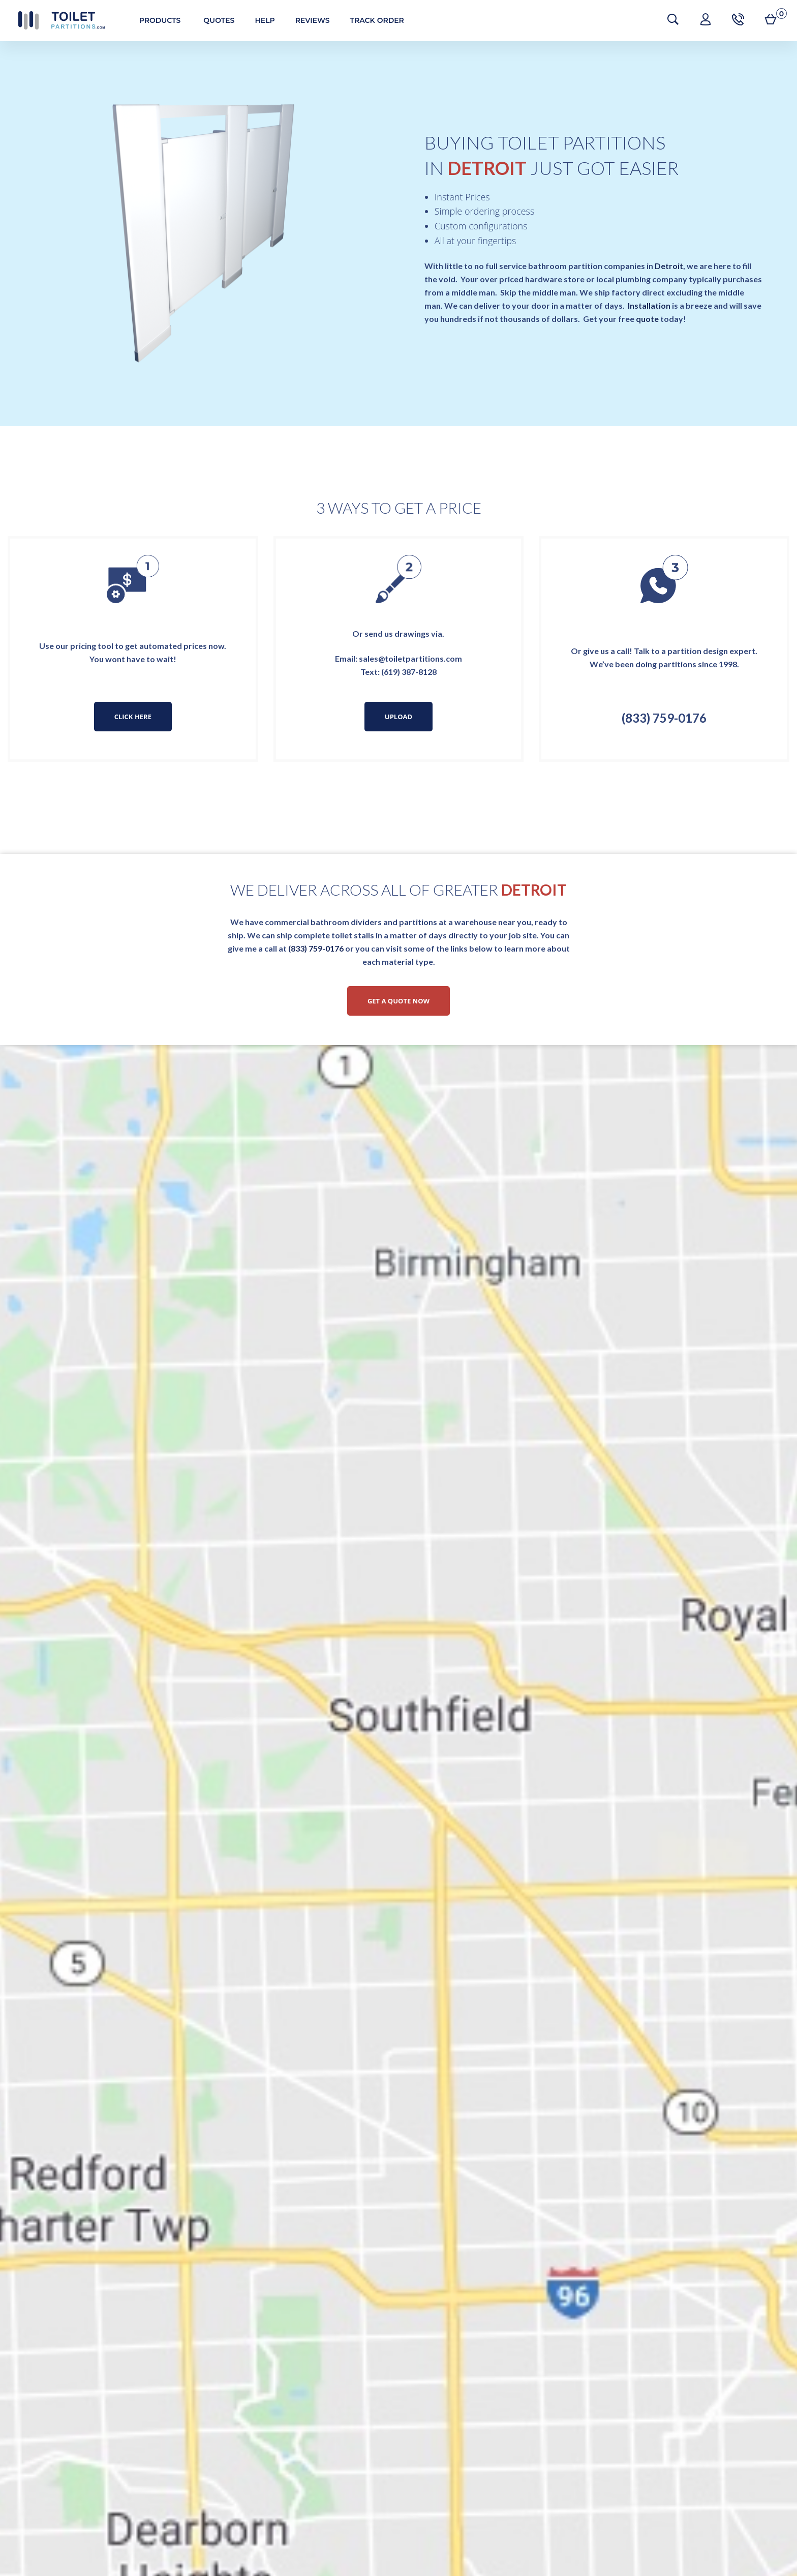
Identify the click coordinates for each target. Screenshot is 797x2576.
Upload (398, 716)
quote (647, 318)
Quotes (213, 20)
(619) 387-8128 (409, 671)
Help (259, 20)
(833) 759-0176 (664, 717)
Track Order (371, 20)
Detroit (669, 266)
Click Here (132, 716)
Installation (649, 305)
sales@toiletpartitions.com (410, 658)
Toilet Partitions (56, 20)
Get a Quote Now (398, 1000)
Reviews (307, 20)
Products (154, 20)
